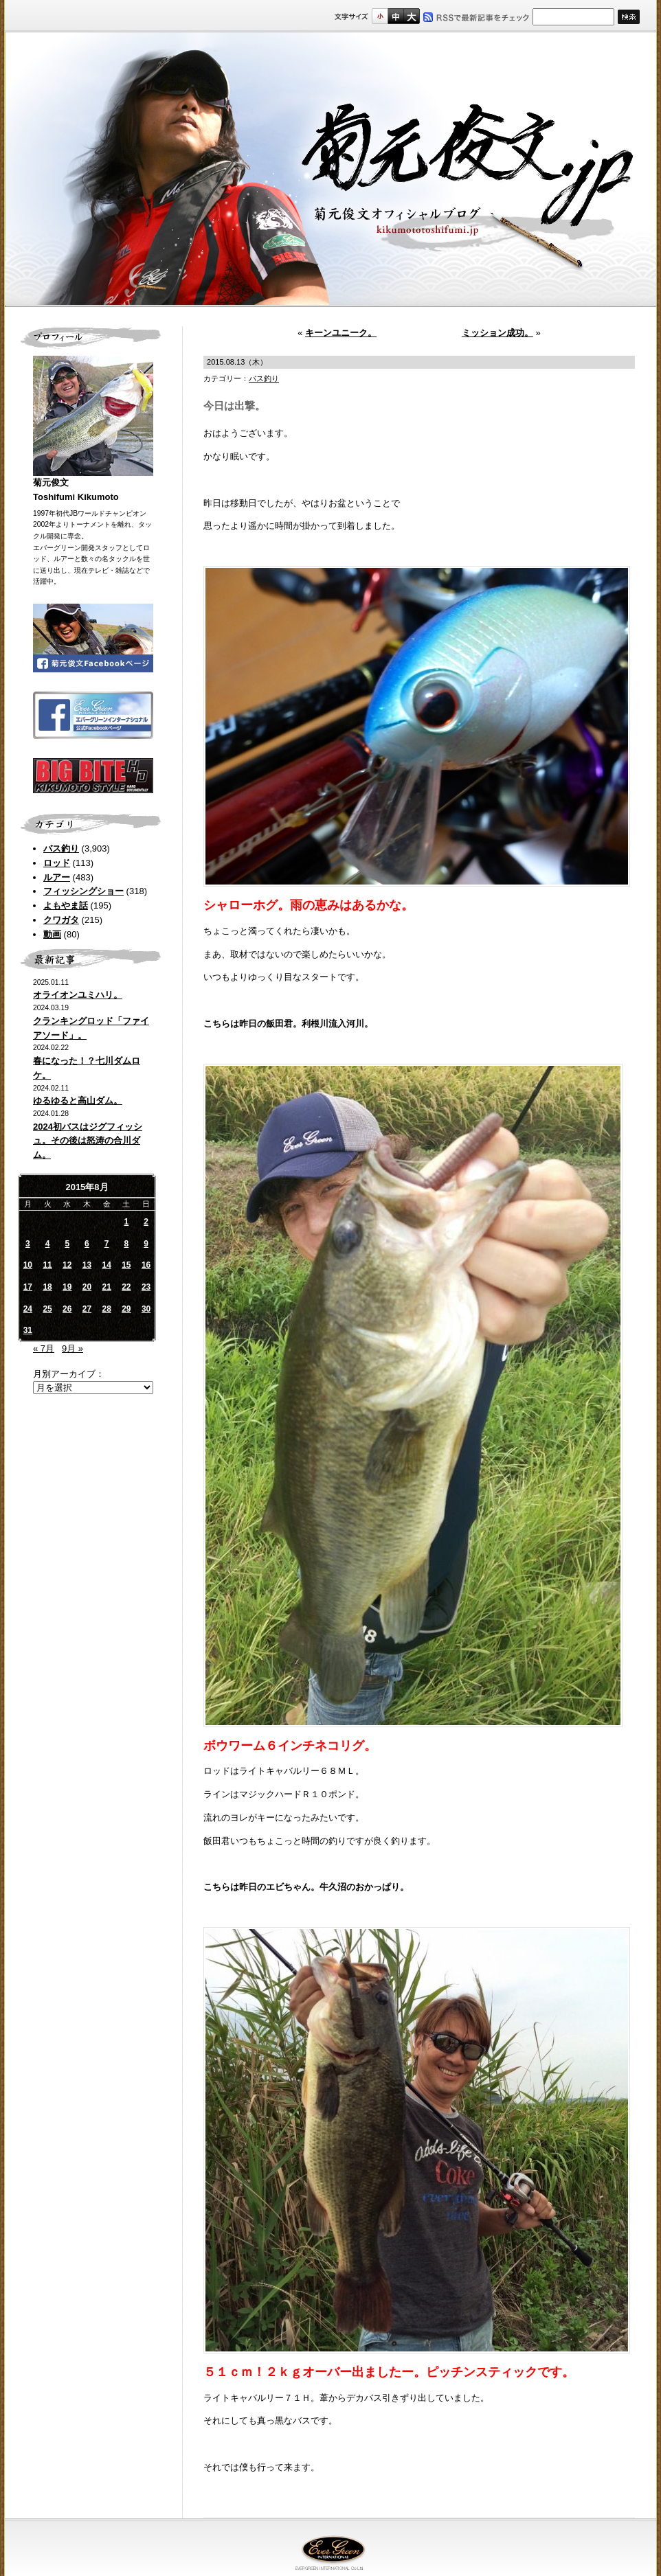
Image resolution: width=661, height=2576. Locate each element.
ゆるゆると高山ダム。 (77, 1100)
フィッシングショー (83, 891)
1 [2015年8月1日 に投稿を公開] (126, 1222)
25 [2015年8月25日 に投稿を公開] (47, 1309)
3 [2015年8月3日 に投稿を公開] (27, 1244)
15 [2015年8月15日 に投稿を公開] (126, 1265)
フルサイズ (411, 16)
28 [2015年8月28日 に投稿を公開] (106, 1309)
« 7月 (43, 1348)
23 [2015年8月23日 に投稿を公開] (146, 1287)
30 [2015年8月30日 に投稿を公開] (146, 1309)
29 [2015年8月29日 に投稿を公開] (126, 1309)
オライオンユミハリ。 (77, 995)
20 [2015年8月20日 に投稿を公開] (86, 1287)
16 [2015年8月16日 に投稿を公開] (146, 1265)
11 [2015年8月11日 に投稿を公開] (47, 1265)
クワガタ (61, 920)
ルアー (56, 877)
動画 (52, 934)
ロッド (56, 863)
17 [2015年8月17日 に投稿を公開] (27, 1287)
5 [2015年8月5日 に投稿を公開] (67, 1244)
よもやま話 (65, 905)
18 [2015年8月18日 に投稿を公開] (47, 1287)
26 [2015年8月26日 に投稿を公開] (67, 1309)
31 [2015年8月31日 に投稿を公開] (27, 1330)
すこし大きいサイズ (395, 16)
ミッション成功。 (497, 333)
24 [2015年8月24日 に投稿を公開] (27, 1309)
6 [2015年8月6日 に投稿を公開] (87, 1244)
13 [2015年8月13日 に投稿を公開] (86, 1265)
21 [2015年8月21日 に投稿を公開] (106, 1287)
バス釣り (61, 848)
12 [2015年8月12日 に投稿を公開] (67, 1265)
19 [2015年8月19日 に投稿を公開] (67, 1287)
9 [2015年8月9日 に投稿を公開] (146, 1244)
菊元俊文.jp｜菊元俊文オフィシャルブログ (330, 169)
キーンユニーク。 (341, 333)
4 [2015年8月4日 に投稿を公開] (47, 1244)
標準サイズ (380, 16)
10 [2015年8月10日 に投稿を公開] (27, 1265)
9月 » (72, 1348)
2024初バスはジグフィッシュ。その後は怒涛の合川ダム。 (87, 1141)
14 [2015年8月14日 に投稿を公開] (106, 1265)
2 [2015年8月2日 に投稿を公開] (146, 1222)
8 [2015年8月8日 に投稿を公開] (126, 1244)
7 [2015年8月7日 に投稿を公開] (106, 1244)
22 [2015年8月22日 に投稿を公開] (126, 1287)
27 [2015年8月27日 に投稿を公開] (86, 1309)
